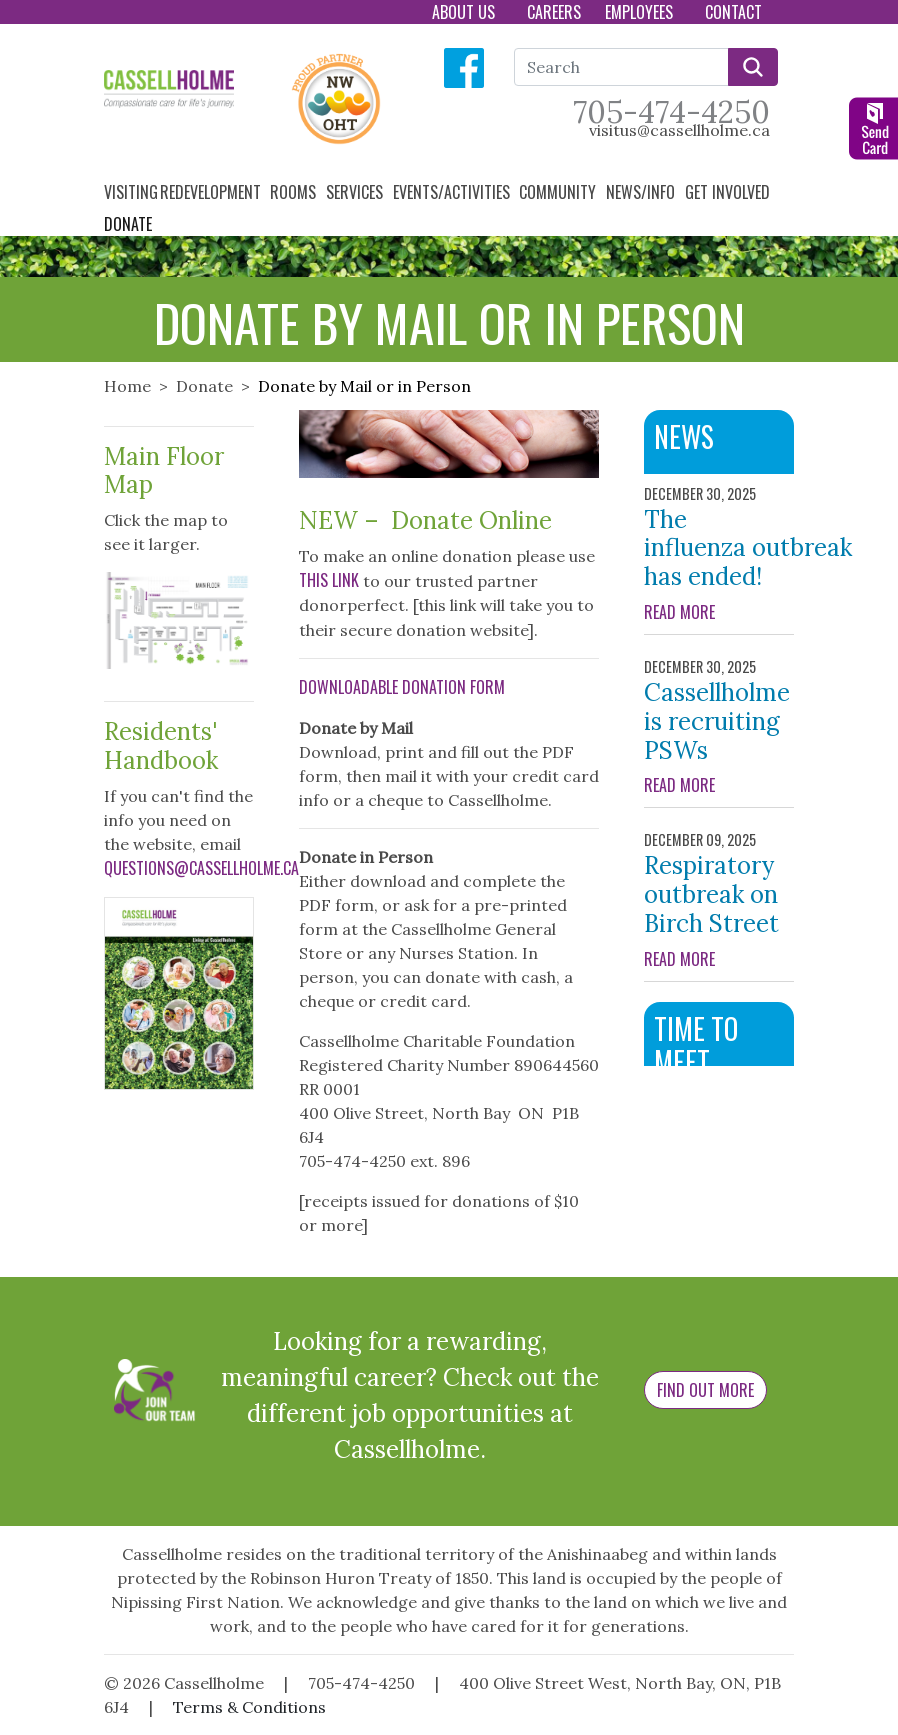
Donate (130, 224)
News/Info (642, 192)
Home (127, 386)
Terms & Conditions (249, 1707)
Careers (554, 12)
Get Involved (729, 192)
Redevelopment (212, 192)
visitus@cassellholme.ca (679, 130)
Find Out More (705, 1390)
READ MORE (719, 612)
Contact (735, 12)
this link (329, 580)
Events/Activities (453, 192)
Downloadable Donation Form (402, 687)
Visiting (131, 192)
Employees (641, 12)
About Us (465, 12)
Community (559, 192)
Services (356, 192)
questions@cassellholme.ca (201, 868)
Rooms (295, 192)
